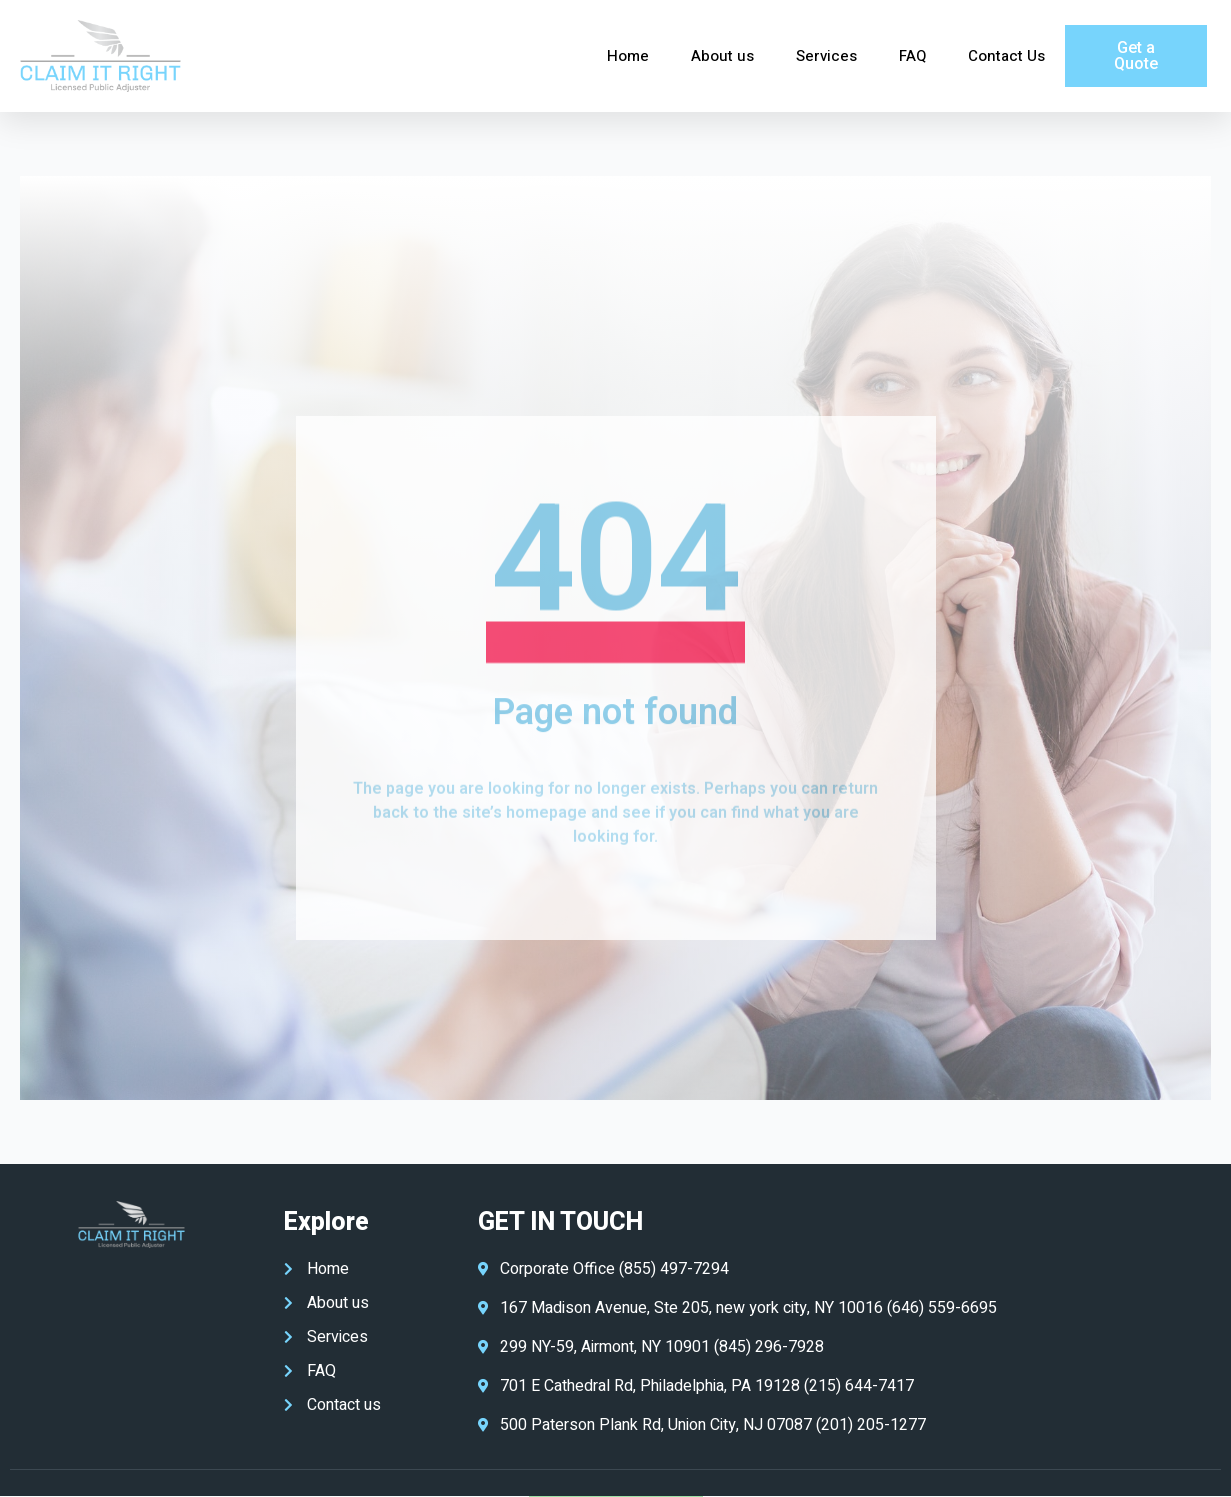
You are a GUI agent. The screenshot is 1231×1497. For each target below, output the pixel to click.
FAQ (912, 56)
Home (628, 56)
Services (826, 56)
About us (722, 56)
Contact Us (1006, 56)
